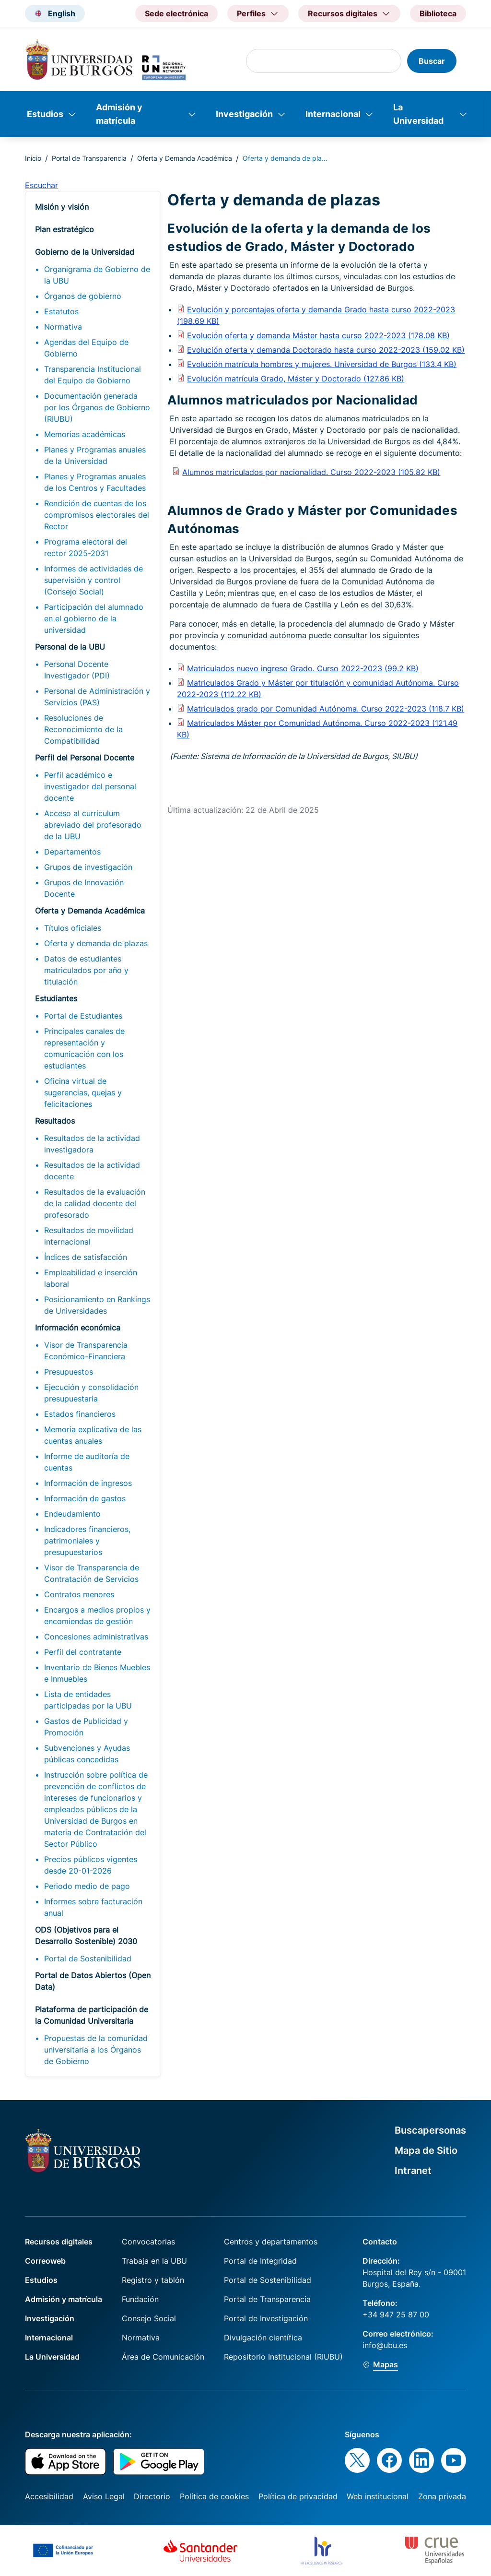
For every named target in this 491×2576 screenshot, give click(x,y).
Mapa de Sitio (426, 2150)
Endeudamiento (72, 1514)
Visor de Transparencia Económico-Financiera (86, 1350)
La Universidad (418, 114)
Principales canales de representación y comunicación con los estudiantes (84, 1048)
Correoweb (45, 2261)
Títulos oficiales (72, 928)
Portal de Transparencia (89, 158)
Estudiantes (56, 998)
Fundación (140, 2299)
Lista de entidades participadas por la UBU (88, 1699)
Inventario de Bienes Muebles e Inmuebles (97, 1673)
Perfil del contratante (82, 1652)
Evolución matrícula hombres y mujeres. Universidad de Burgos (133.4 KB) (321, 364)
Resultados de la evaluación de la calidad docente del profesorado (94, 1203)
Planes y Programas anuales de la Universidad (95, 455)
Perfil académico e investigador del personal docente (90, 786)
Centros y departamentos (270, 2241)
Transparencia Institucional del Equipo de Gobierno (92, 374)
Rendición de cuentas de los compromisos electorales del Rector (96, 515)
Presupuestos (68, 1372)
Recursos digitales (59, 2241)
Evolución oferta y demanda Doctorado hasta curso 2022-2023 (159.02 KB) (326, 350)
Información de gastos (85, 1498)
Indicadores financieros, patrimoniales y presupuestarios (87, 1540)
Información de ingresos (88, 1483)
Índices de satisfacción (85, 1257)
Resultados (55, 1121)
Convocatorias (148, 2241)
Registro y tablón (153, 2280)
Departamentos (72, 851)
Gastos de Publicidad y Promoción (86, 1726)
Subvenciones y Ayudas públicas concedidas (87, 1753)
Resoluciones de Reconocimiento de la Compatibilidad (83, 729)
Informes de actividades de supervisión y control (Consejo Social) (93, 580)
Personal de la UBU (70, 647)
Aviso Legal (104, 2496)
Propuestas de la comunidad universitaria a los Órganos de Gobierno (96, 2049)
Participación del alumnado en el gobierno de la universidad (93, 618)
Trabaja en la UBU (154, 2261)
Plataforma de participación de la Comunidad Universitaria (91, 2015)
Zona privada (442, 2496)
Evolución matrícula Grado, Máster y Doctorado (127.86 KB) (295, 378)
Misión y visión (62, 207)
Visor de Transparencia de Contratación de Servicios (91, 1573)
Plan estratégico (64, 229)
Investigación (244, 114)
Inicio (33, 158)
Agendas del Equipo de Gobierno (86, 347)
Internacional (333, 114)
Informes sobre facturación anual (93, 1907)
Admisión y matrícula (119, 114)
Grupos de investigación (88, 867)
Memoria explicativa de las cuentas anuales (92, 1435)
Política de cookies (214, 2496)
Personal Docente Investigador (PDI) (77, 669)
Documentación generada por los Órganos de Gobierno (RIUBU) (97, 407)
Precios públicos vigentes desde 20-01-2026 (90, 1865)
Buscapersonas (430, 2130)
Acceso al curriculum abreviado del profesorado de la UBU (92, 824)
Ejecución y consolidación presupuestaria (91, 1392)
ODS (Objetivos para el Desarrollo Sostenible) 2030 (86, 1935)
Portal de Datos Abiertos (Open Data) (93, 1981)
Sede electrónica (176, 13)
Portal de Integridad (260, 2261)
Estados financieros (80, 1414)
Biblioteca (438, 13)
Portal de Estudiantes (83, 1016)
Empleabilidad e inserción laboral (90, 1278)
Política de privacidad (298, 2496)
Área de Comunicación (163, 2357)
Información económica (77, 1327)
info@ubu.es (384, 2345)
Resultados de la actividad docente (92, 1170)
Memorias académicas (84, 434)
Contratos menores (79, 1594)
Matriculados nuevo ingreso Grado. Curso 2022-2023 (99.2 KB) (303, 668)
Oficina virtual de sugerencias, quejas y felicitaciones (83, 1092)
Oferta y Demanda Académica (184, 158)
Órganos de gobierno (82, 296)
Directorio (152, 2496)
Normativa (63, 327)
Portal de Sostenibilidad (87, 1958)
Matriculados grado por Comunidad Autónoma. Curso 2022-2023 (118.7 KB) (325, 708)
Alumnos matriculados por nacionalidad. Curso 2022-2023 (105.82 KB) (311, 472)
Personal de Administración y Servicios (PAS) (97, 696)
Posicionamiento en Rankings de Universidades (97, 1305)
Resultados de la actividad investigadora (92, 1143)
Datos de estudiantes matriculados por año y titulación (86, 970)
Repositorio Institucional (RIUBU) (283, 2357)
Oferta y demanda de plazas (96, 943)
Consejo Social (149, 2318)
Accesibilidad (49, 2496)
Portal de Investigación (266, 2318)
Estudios (45, 114)
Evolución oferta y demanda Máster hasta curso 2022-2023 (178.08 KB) (318, 335)
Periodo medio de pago (87, 1886)
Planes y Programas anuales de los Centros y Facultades (95, 482)
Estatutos (61, 311)
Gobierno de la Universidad (84, 252)
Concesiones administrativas (96, 1636)
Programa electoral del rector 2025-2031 (85, 547)
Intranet (413, 2170)
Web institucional (378, 2496)
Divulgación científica (263, 2337)
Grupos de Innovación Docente (84, 888)
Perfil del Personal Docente (84, 757)
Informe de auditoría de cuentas (86, 1461)
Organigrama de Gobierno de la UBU (97, 274)
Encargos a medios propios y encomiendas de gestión (97, 1615)
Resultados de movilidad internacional (88, 1235)
